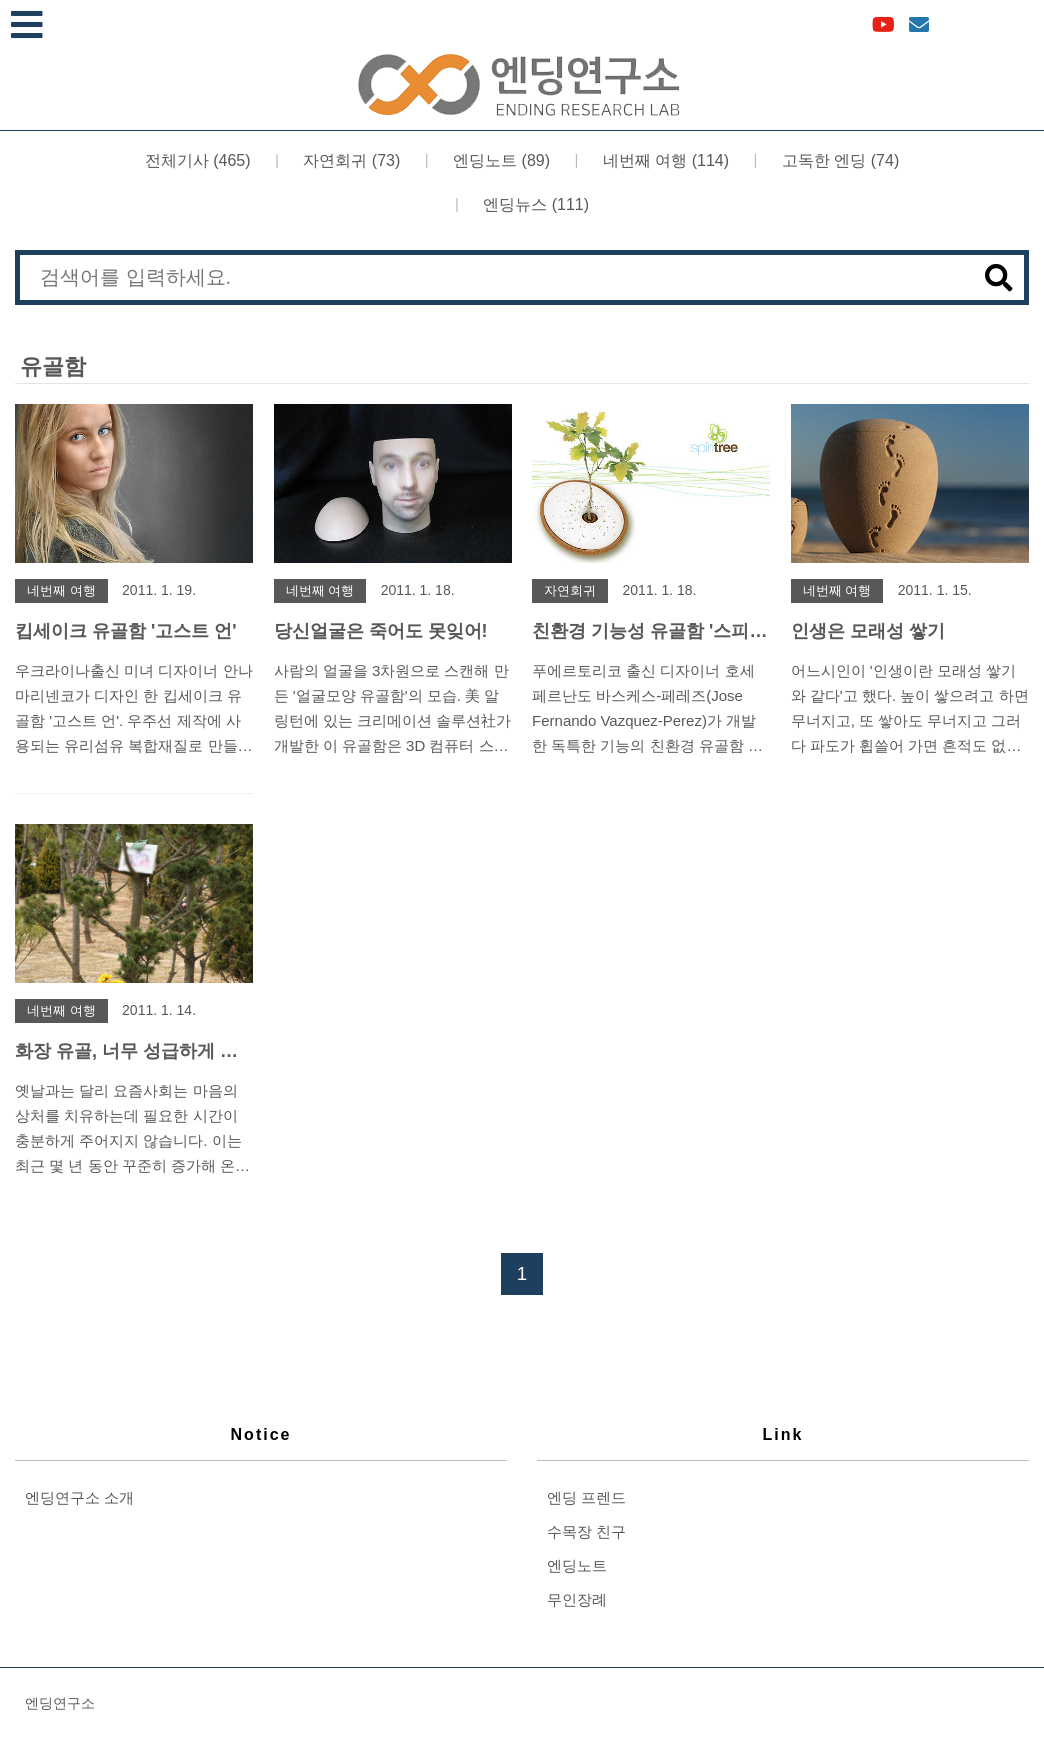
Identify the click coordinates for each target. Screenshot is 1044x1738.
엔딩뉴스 (534, 203)
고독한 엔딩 (838, 159)
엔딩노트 (499, 159)
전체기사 (198, 159)
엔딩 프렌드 (586, 1497)
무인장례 (577, 1599)
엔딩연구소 (60, 1703)
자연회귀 (349, 159)
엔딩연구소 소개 (79, 1497)
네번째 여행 (663, 159)
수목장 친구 (586, 1531)
